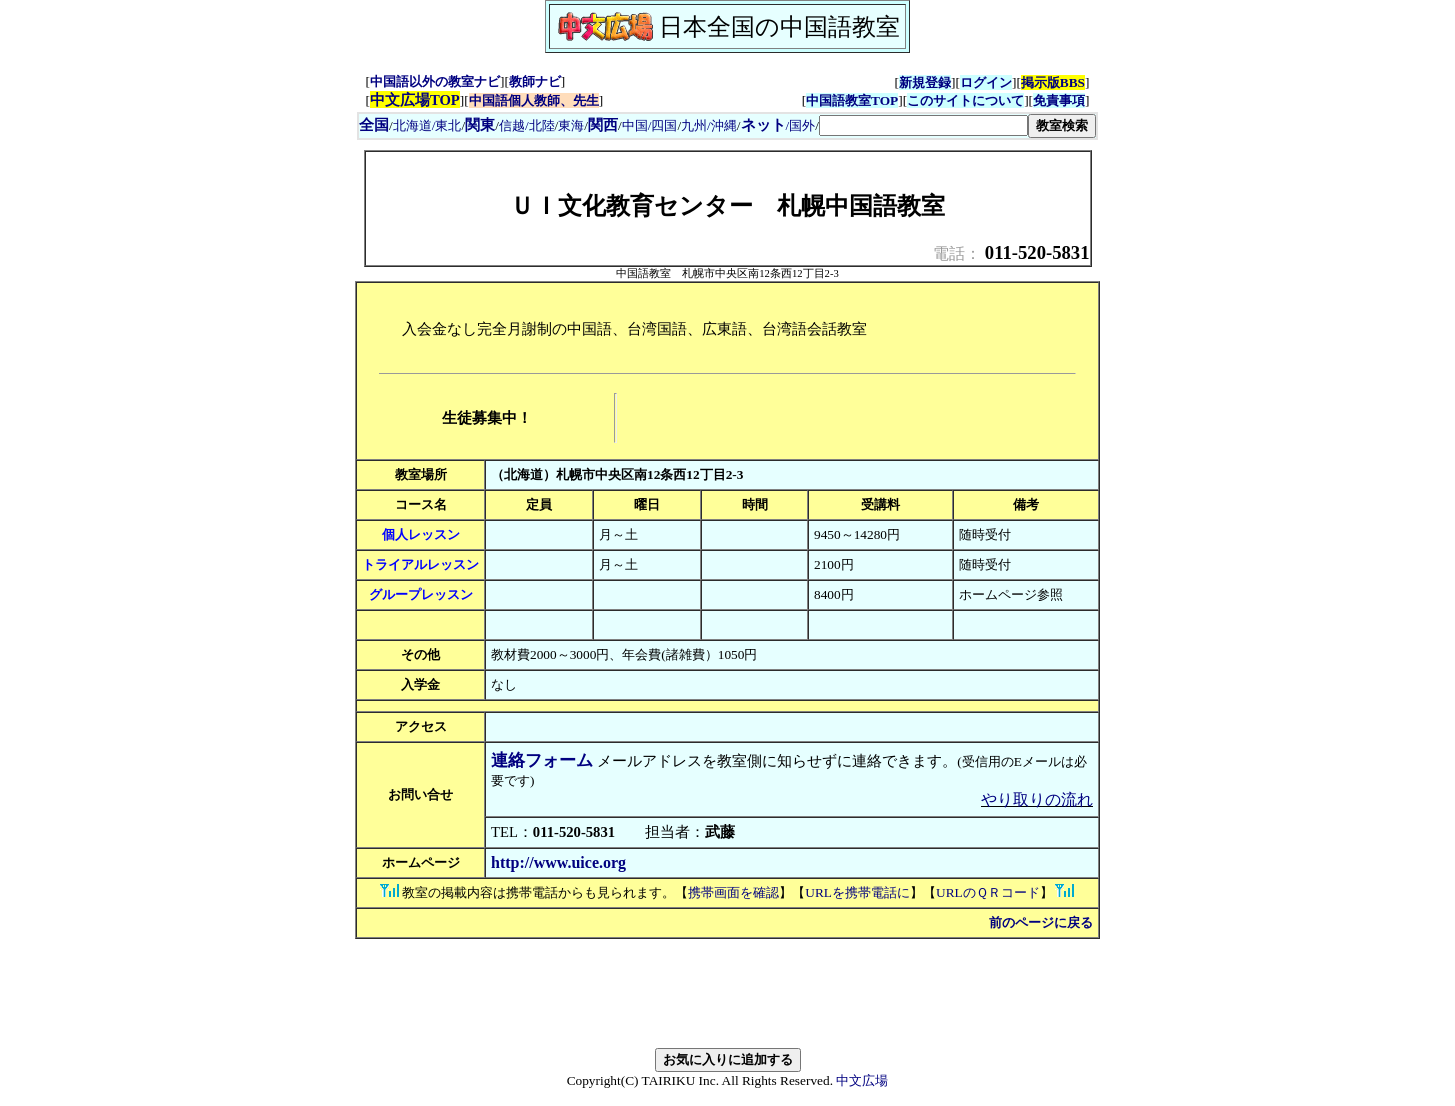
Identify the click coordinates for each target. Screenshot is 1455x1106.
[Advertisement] (856, 418)
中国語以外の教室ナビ (435, 81)
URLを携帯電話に (857, 892)
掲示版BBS (1053, 82)
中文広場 (862, 1080)
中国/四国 (650, 125)
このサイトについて (965, 100)
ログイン (986, 82)
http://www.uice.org (558, 862)
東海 (571, 125)
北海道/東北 (427, 125)
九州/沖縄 (709, 125)
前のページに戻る (1041, 922)
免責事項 (1059, 100)
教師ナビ (535, 81)
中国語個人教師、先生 (534, 100)
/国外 (778, 125)
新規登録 (925, 82)
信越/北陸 (527, 125)
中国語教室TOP (852, 100)
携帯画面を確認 (733, 892)
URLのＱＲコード (988, 892)
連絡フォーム (542, 760)
